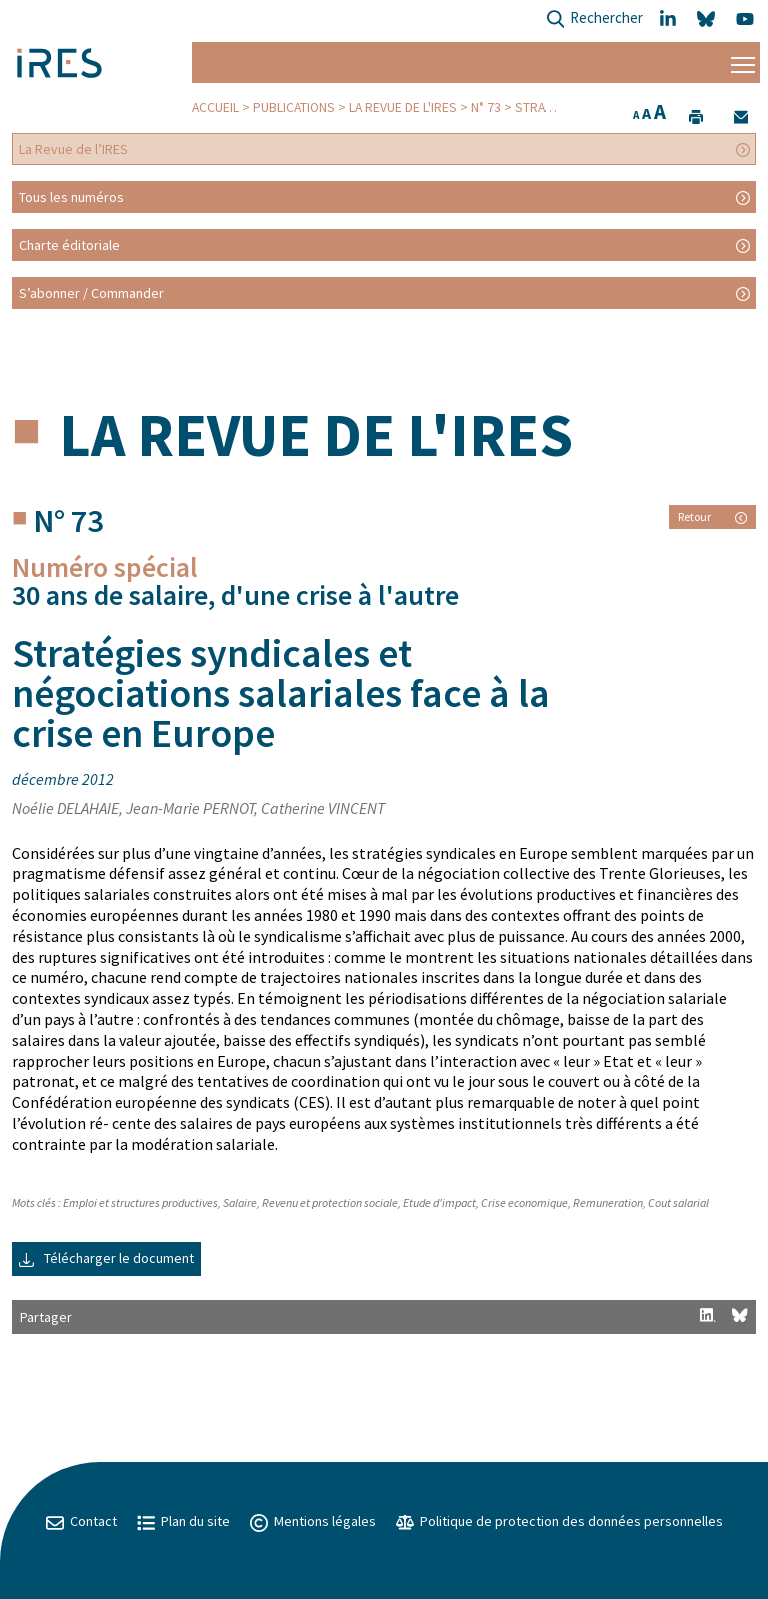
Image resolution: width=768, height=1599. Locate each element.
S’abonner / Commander (91, 293)
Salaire (240, 1202)
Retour (712, 516)
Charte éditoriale (69, 245)
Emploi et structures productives (140, 1202)
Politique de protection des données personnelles (559, 1521)
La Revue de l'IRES (403, 107)
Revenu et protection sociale (330, 1202)
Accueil (215, 107)
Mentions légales (313, 1521)
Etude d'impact (439, 1202)
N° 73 (486, 107)
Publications (294, 107)
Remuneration (608, 1202)
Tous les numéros (71, 197)
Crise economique (524, 1202)
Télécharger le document (106, 1258)
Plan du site (183, 1521)
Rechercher (594, 19)
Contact (81, 1521)
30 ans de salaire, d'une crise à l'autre (235, 595)
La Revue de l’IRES (73, 149)
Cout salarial (678, 1202)
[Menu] (743, 62)
